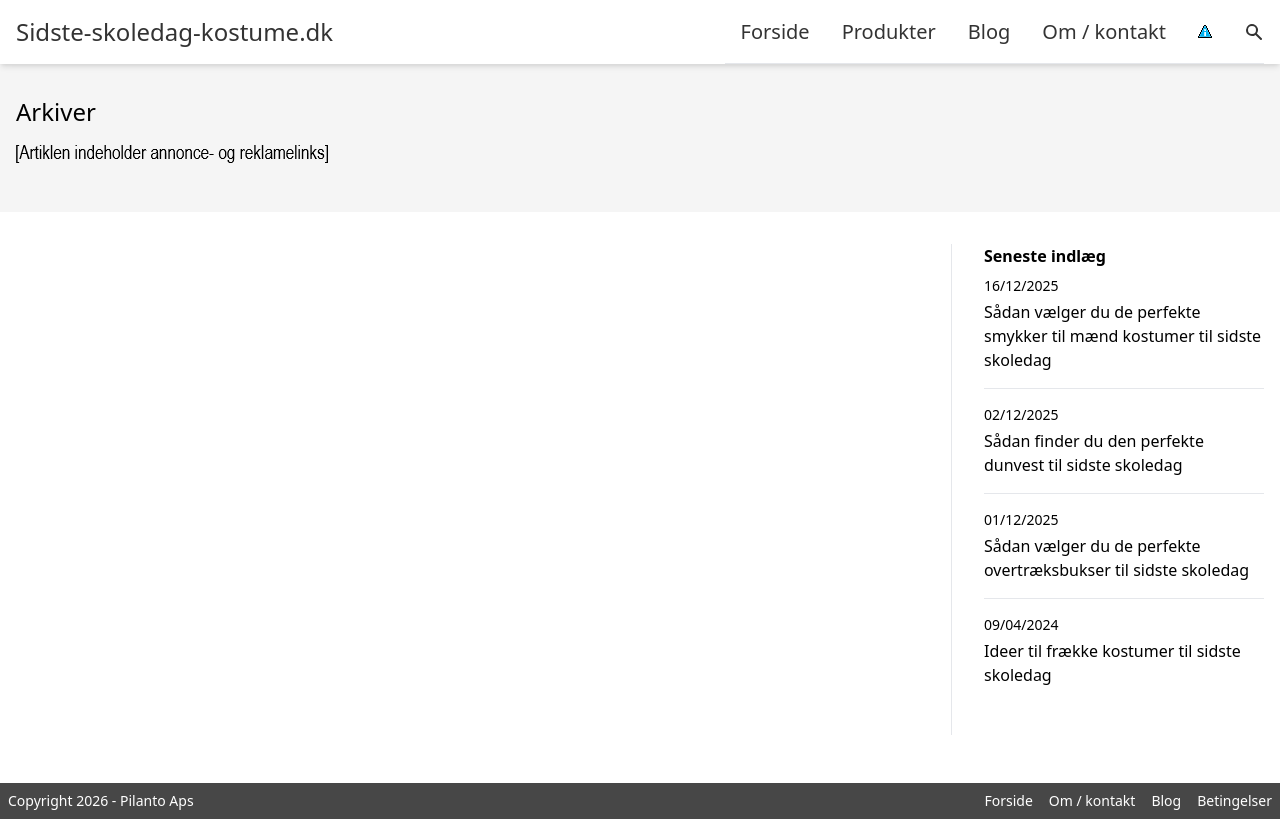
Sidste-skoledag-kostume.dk (174, 32)
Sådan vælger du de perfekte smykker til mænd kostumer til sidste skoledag (1122, 336)
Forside (775, 31)
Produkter (889, 31)
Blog (989, 31)
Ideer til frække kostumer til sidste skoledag (1112, 663)
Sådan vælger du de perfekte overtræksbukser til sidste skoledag (1116, 558)
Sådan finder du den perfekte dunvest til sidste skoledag (1094, 453)
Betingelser (1234, 800)
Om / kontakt (1104, 31)
